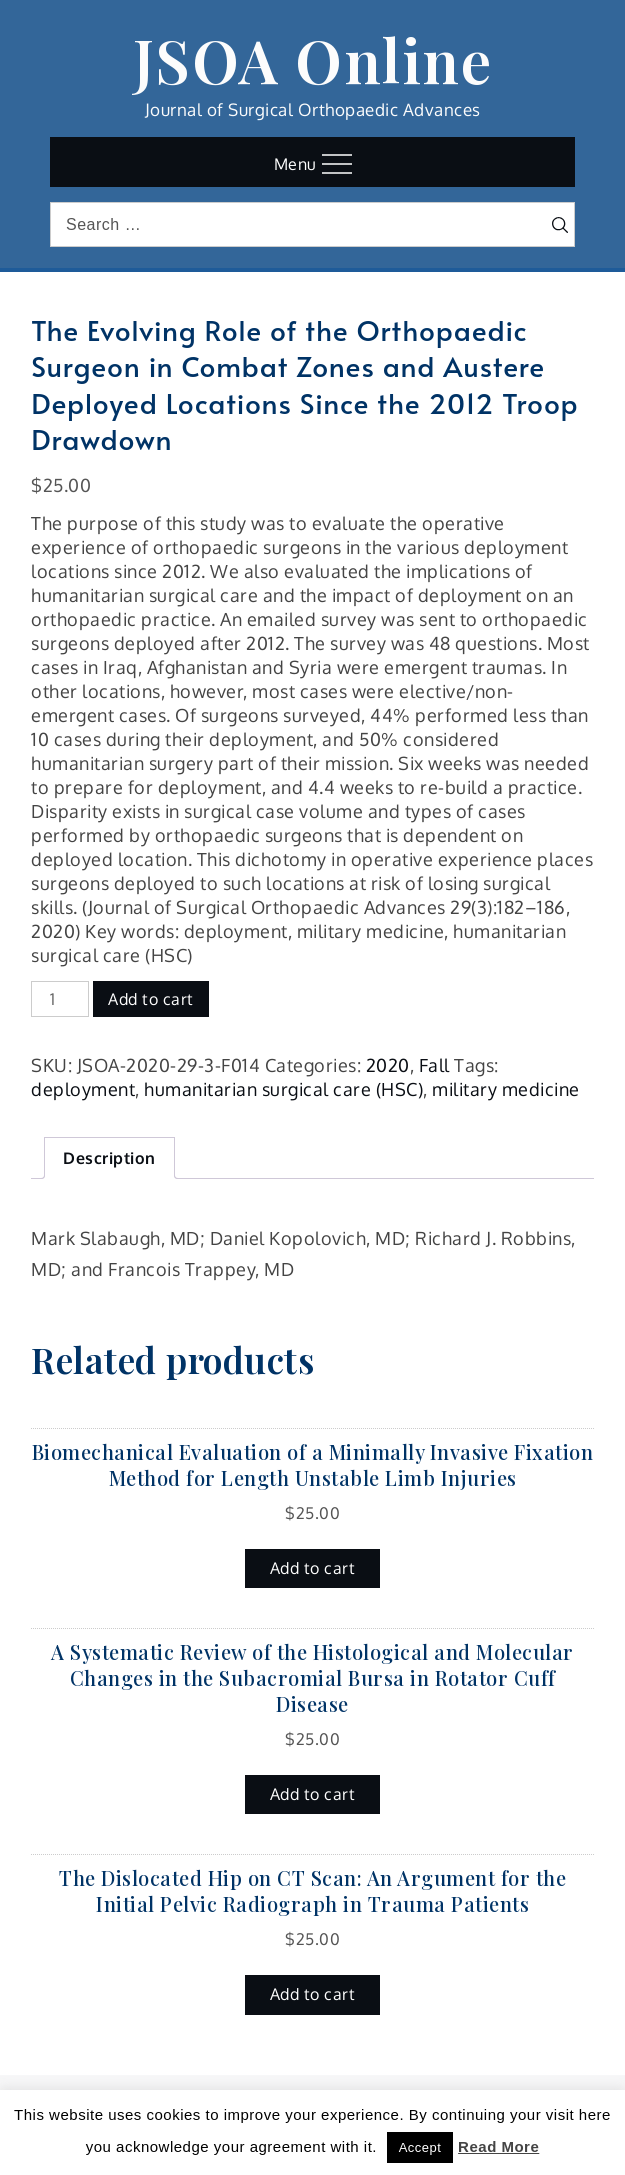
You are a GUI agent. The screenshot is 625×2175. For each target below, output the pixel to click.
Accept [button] (420, 2147)
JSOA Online (313, 59)
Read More (498, 2146)
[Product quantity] (60, 999)
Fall (434, 1065)
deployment (83, 1089)
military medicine (506, 1089)
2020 (388, 1065)
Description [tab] (109, 1158)
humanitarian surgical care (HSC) (283, 1089)
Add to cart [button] (313, 1568)
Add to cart (151, 999)
